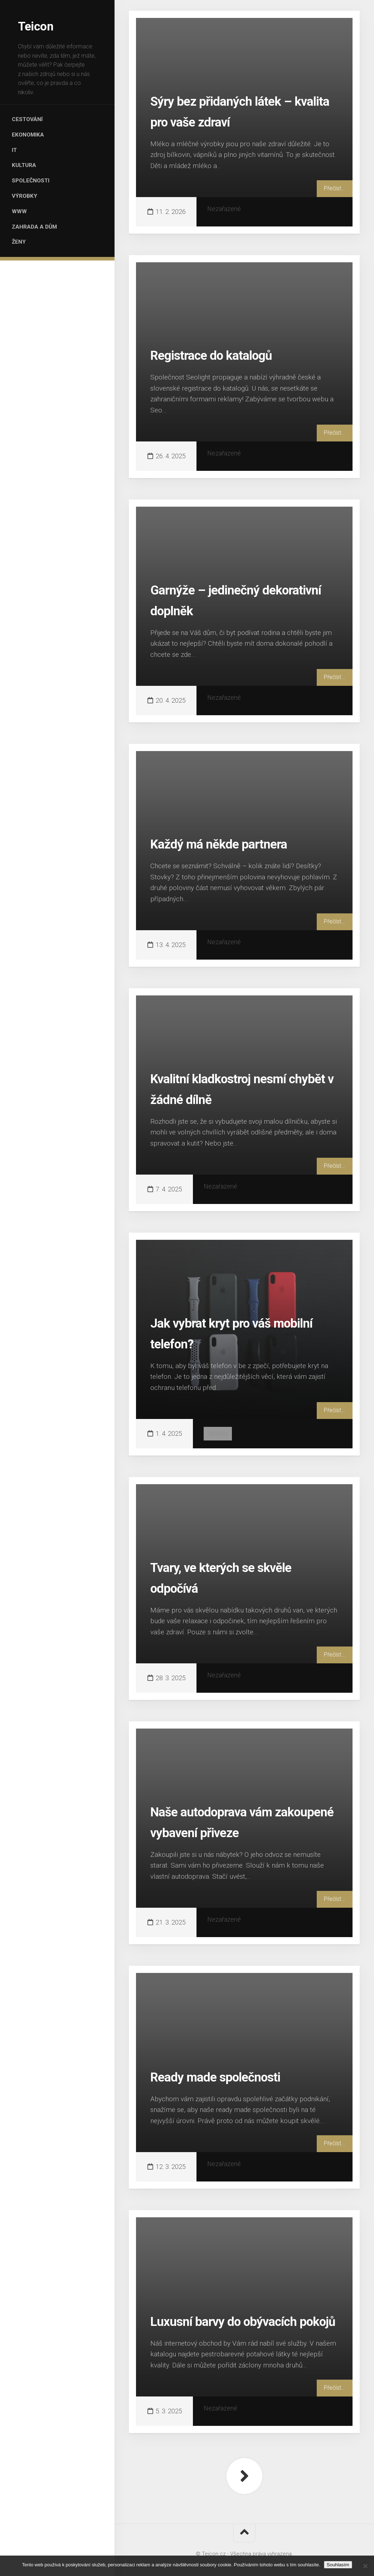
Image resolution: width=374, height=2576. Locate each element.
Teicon (36, 25)
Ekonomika (34, 138)
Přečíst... (333, 188)
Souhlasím (338, 2564)
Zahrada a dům (41, 250)
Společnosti (37, 194)
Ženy (25, 268)
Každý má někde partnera (235, 843)
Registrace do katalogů (226, 354)
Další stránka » (244, 2476)
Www (25, 231)
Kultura (30, 175)
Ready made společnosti (232, 2076)
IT (20, 156)
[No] (365, 2566)
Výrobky (31, 212)
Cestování (33, 119)
